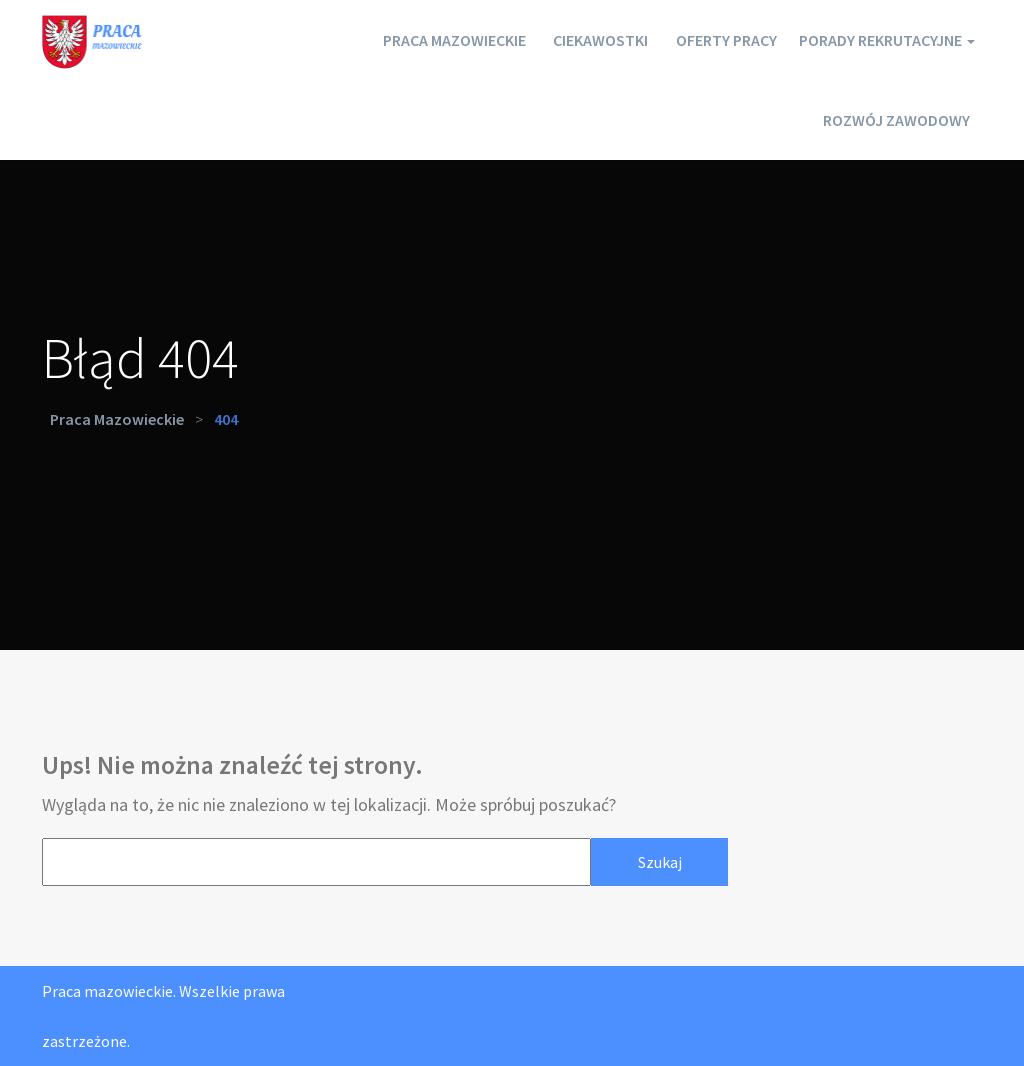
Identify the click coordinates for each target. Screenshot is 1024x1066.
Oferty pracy (692, 40)
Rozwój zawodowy (888, 120)
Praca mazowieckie (389, 40)
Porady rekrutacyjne (874, 40)
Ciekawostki (551, 40)
